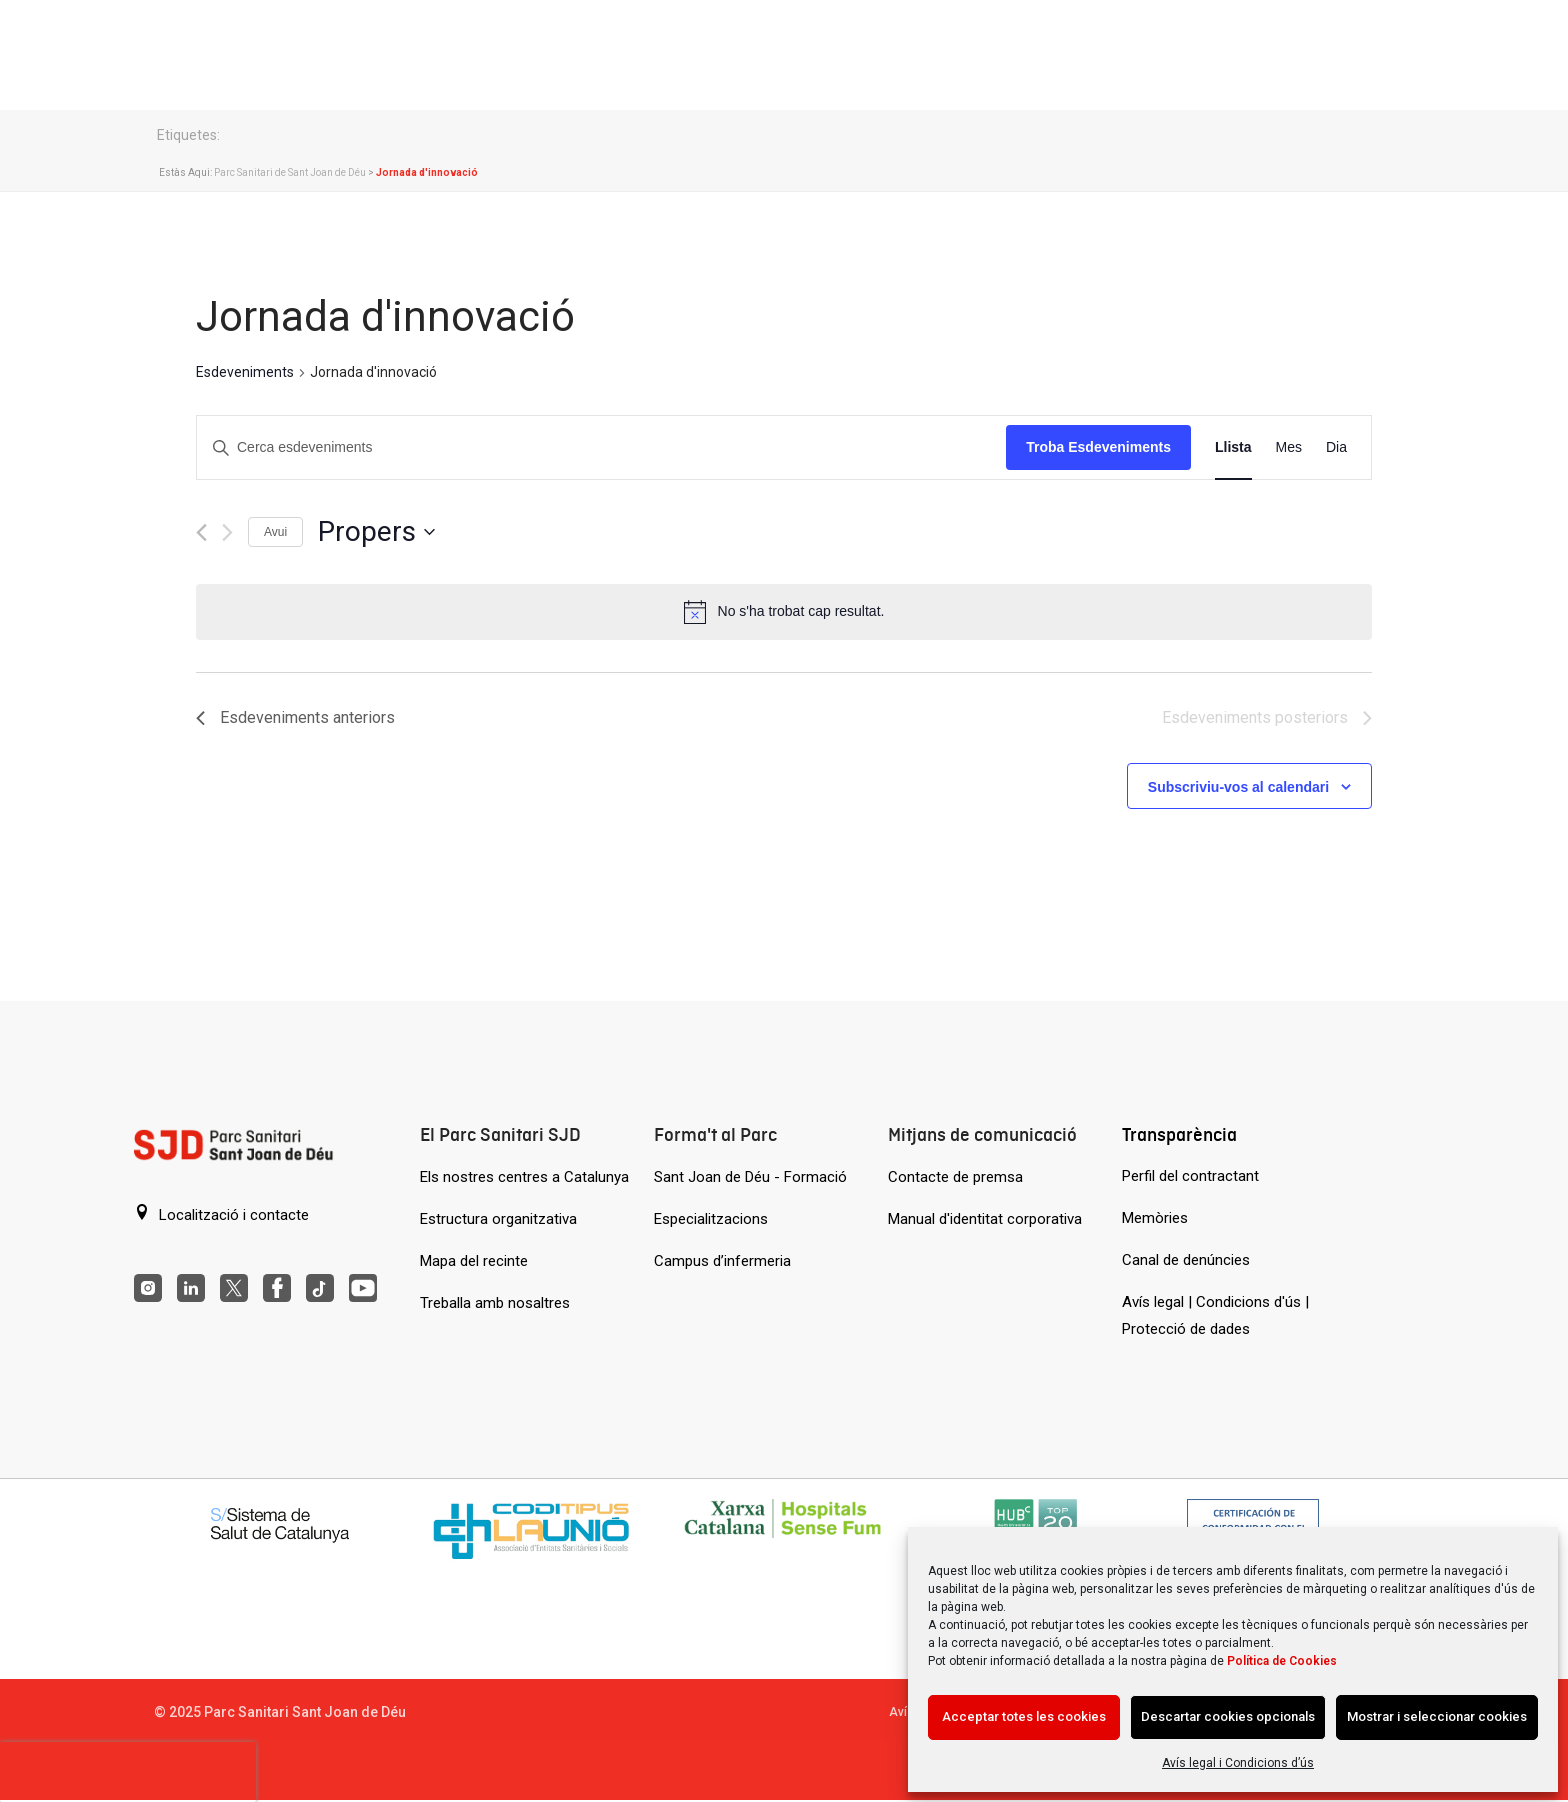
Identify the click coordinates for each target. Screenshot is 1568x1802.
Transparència (1179, 1134)
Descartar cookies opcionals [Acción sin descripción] (1228, 1716)
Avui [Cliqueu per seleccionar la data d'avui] (275, 532)
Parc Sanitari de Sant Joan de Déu (290, 172)
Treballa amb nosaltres (495, 1303)
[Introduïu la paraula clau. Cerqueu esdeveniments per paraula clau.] (601, 447)
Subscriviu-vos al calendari (1238, 787)
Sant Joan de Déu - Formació (750, 1177)
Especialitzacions (711, 1219)
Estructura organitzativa (498, 1219)
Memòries (1155, 1218)
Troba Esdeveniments (1098, 447)
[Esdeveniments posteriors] (227, 532)
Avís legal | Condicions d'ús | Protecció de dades (1215, 1315)
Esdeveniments (245, 372)
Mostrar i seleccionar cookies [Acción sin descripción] (1437, 1716)
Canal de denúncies (1186, 1260)
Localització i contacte (221, 1214)
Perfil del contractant (1190, 1176)
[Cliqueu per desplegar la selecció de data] (376, 532)
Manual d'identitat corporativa (985, 1219)
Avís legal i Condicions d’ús (1238, 1763)
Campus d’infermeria (722, 1261)
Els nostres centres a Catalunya (524, 1177)
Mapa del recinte (474, 1261)
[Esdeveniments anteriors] (201, 532)
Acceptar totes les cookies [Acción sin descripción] (1024, 1716)
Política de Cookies (1282, 1661)
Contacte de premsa (955, 1177)
